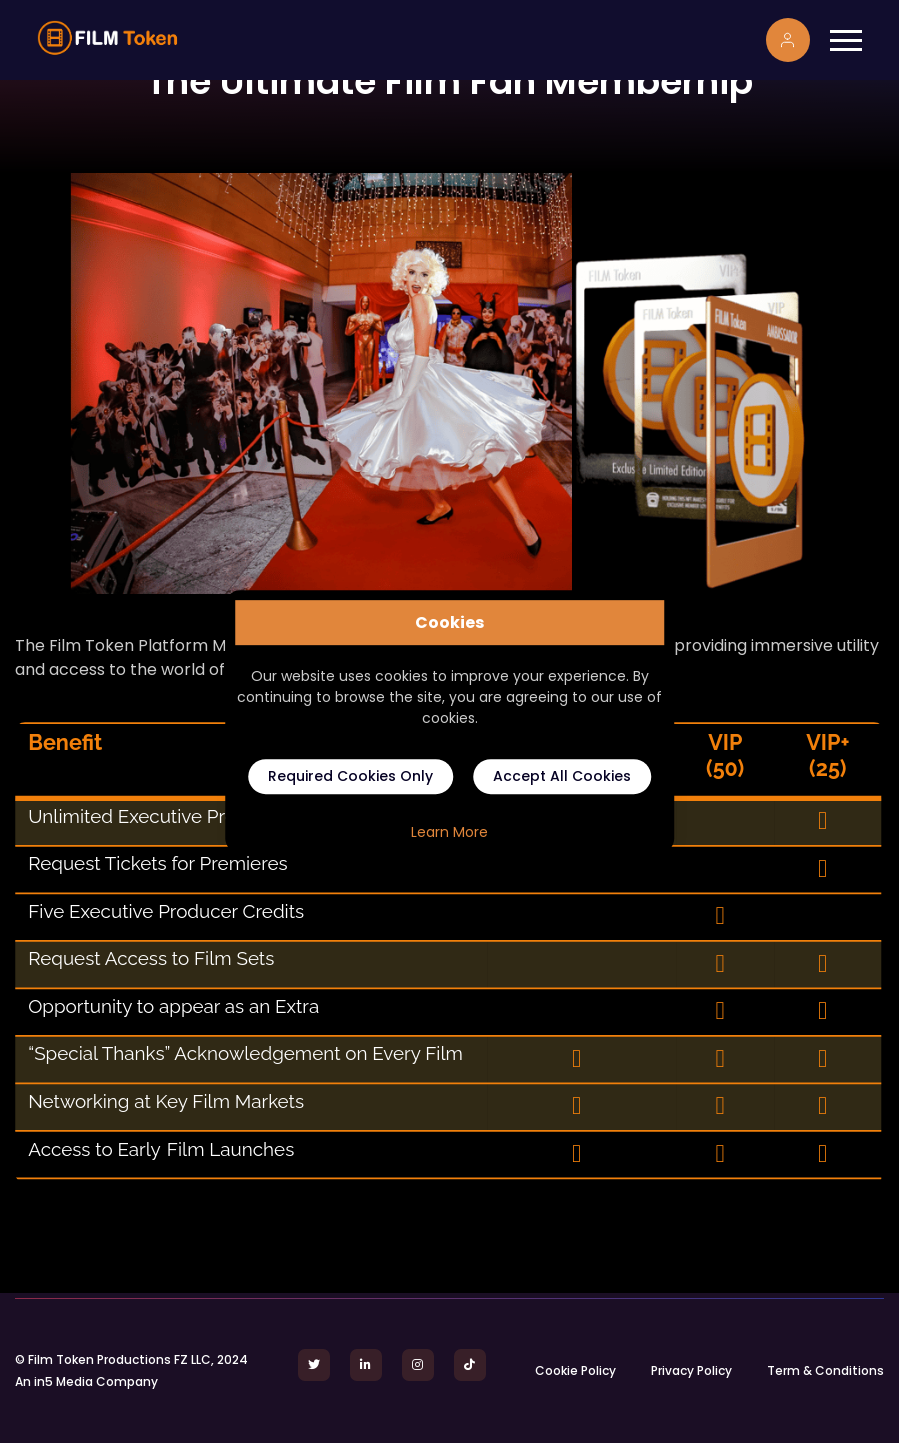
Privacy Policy (691, 1370)
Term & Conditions (825, 1370)
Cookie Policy (575, 1370)
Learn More (449, 832)
